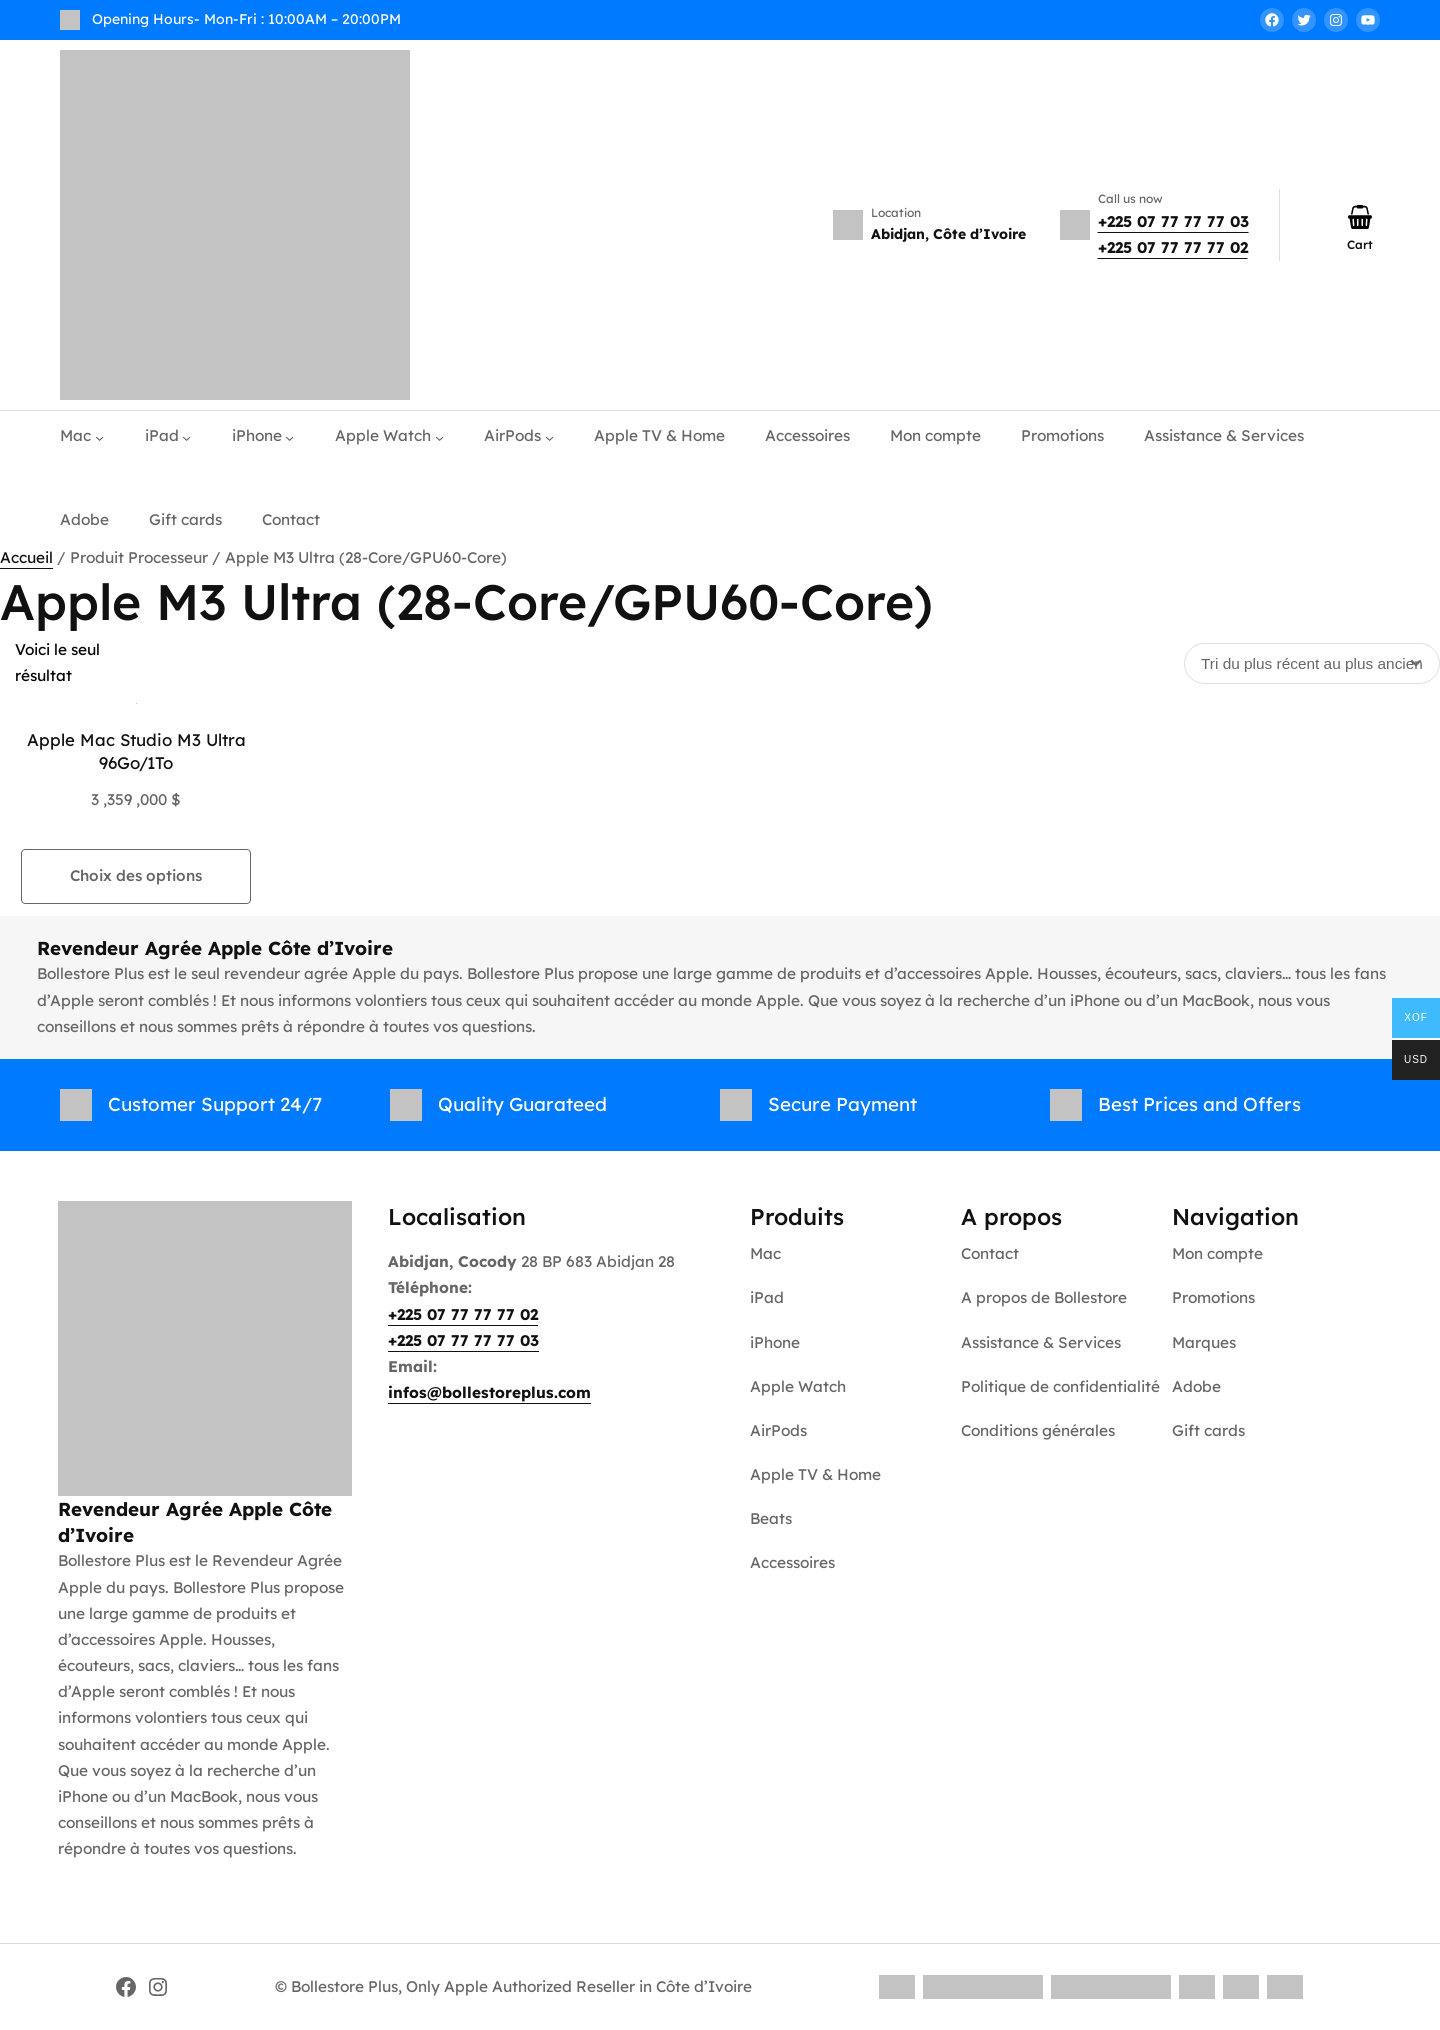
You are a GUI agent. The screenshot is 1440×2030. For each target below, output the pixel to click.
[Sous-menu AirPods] (549, 436)
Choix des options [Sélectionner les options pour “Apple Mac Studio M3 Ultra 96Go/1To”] (136, 875)
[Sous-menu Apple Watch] (439, 436)
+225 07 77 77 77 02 (1173, 247)
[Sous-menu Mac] (99, 436)
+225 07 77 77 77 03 (1173, 221)
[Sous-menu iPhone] (289, 436)
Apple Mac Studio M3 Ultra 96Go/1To (136, 751)
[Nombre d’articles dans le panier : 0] (1360, 217)
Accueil (26, 557)
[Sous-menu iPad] (186, 436)
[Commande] (1312, 663)
